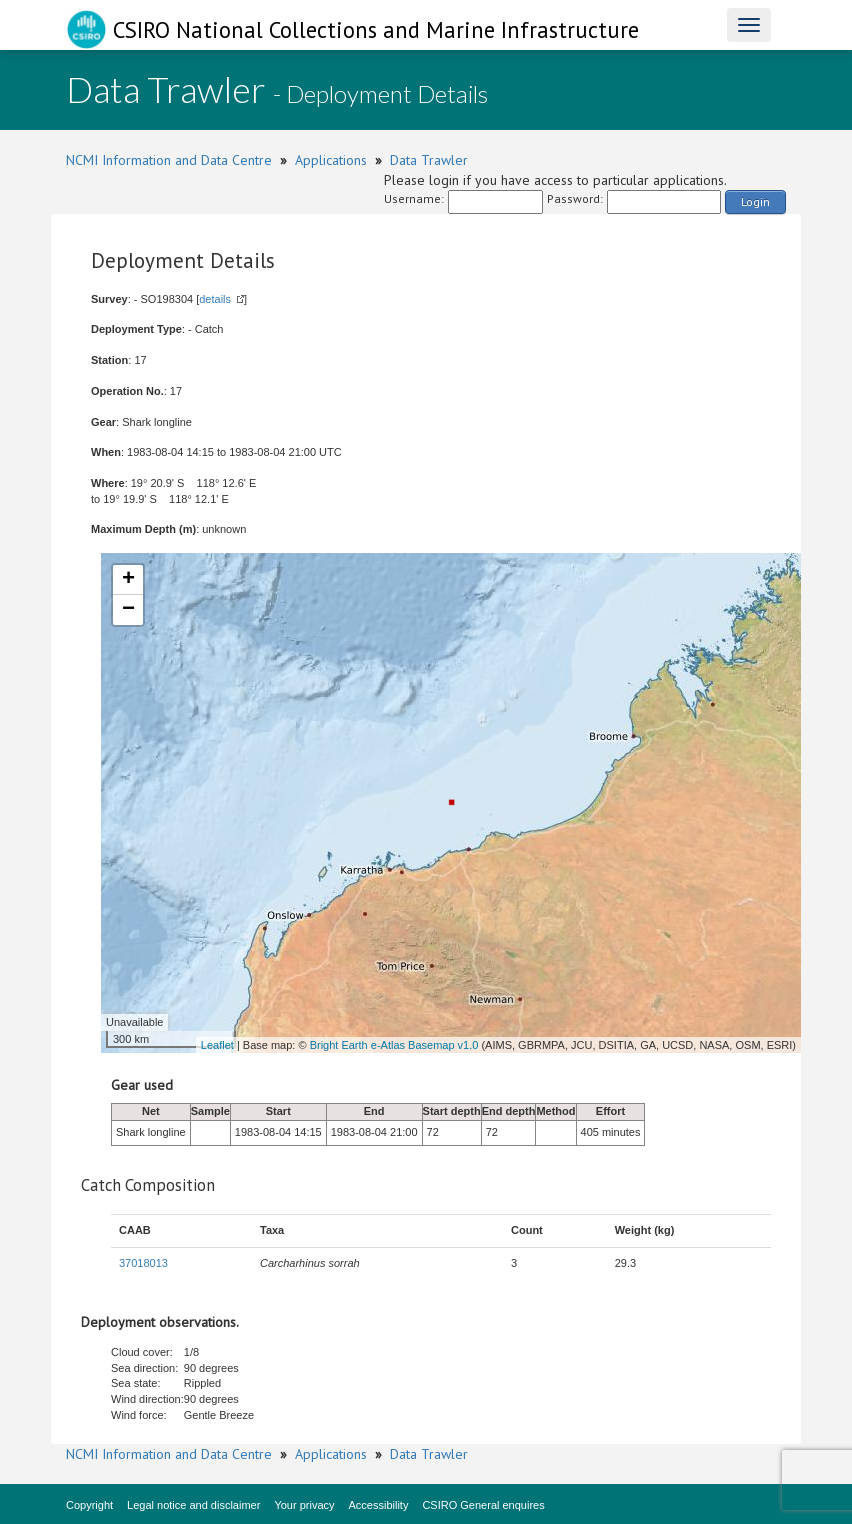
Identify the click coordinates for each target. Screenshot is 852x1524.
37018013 (143, 1263)
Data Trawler (429, 160)
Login (755, 201)
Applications (331, 160)
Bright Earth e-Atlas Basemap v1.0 (394, 1045)
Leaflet (217, 1045)
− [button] (128, 610)
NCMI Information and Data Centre (169, 160)
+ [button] (128, 580)
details (215, 299)
